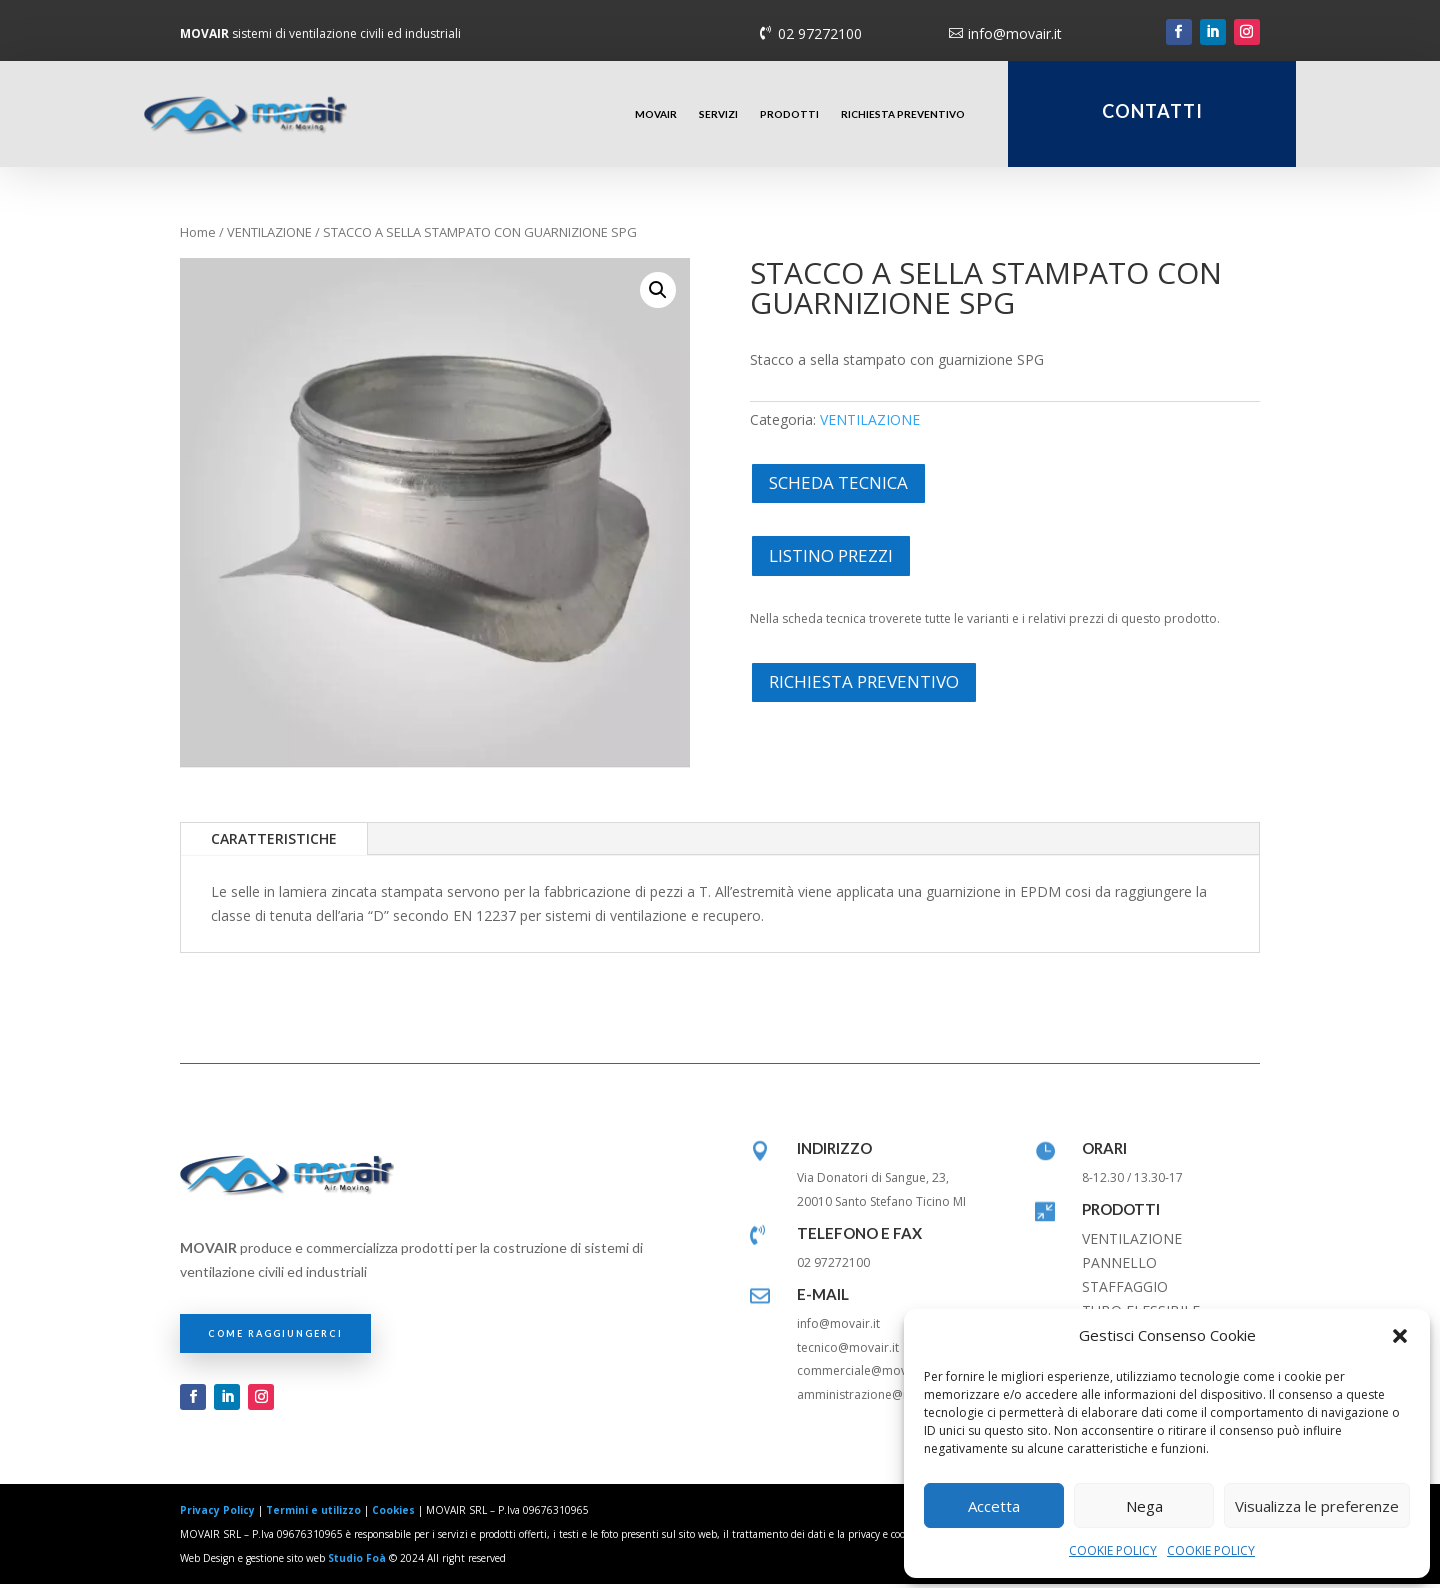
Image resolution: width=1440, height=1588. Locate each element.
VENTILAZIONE (269, 236)
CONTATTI (1152, 111)
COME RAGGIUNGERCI (275, 1336)
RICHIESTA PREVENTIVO (903, 114)
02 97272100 (820, 33)
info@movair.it (1015, 33)
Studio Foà (357, 1561)
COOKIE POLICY (1113, 1550)
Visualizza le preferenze (1317, 1506)
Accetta (994, 1506)
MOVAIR (656, 114)
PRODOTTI (789, 114)
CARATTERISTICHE (274, 842)
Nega (1144, 1506)
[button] (1400, 1336)
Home (198, 236)
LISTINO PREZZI (831, 558)
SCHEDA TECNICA (838, 485)
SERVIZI (718, 114)
